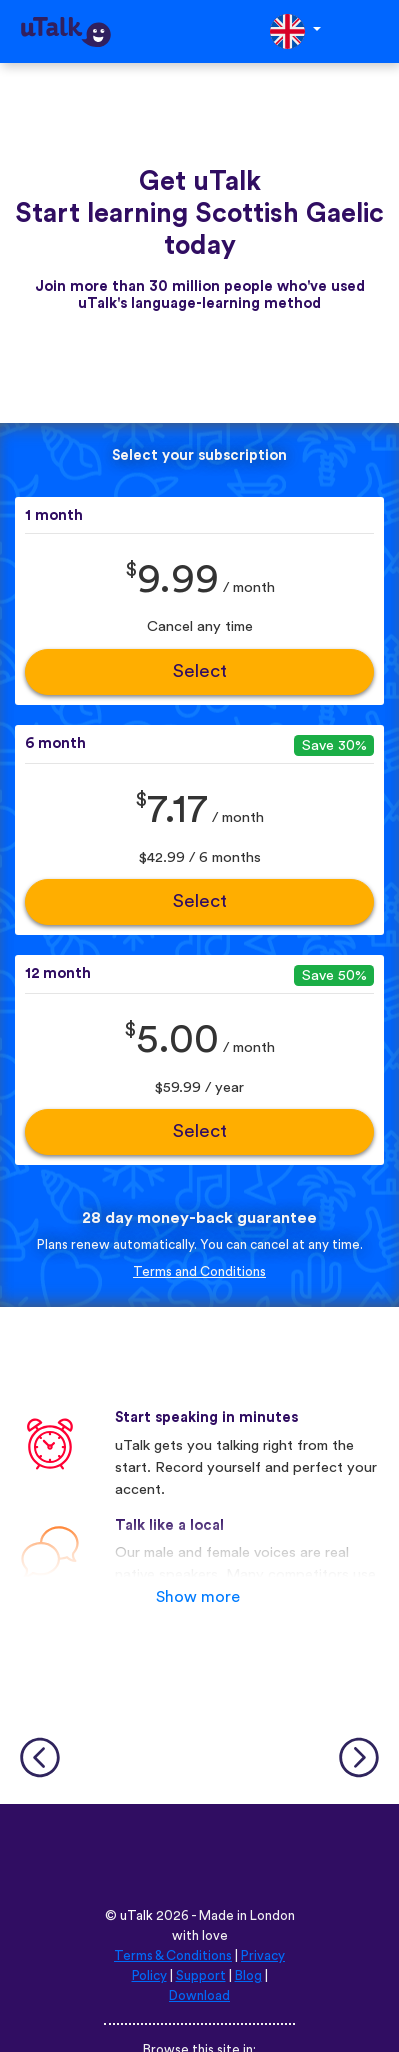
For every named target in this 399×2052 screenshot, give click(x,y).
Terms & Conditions (173, 1956)
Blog (248, 1976)
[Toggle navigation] (370, 31)
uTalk (136, 1916)
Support (201, 1976)
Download (199, 1996)
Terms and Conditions (199, 1272)
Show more (198, 1597)
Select (200, 671)
